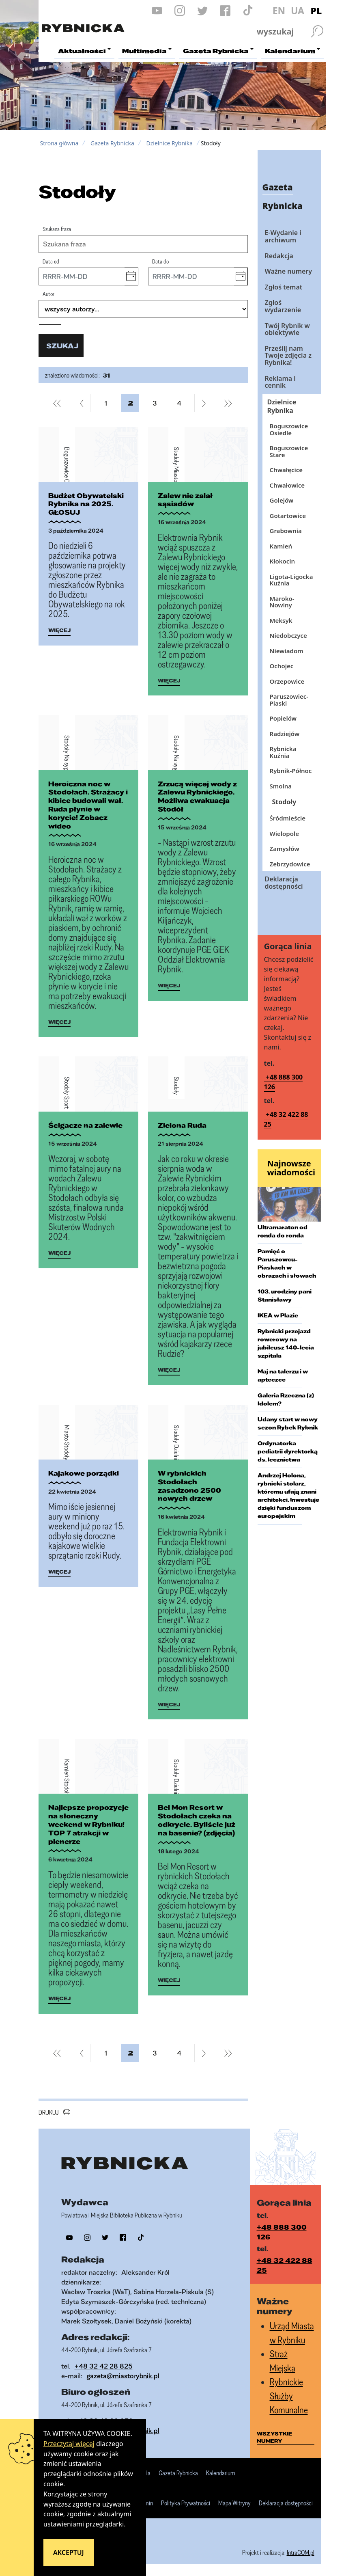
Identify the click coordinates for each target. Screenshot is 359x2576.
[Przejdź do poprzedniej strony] (81, 403)
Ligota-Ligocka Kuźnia (291, 579)
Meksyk (281, 620)
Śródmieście (287, 818)
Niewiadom (286, 651)
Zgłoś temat (284, 287)
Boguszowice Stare (289, 451)
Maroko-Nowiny (282, 601)
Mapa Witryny (234, 2503)
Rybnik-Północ (291, 771)
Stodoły (284, 801)
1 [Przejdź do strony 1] (109, 403)
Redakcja (279, 255)
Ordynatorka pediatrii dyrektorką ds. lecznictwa (288, 1451)
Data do (160, 261)
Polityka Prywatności (185, 2503)
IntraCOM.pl (300, 2552)
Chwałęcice (286, 470)
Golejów (282, 500)
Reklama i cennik (280, 382)
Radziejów (285, 734)
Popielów (283, 718)
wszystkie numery (274, 2437)
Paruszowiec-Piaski (289, 699)
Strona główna (59, 143)
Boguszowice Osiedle (289, 429)
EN (279, 10)
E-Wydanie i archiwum (283, 236)
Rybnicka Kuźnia (283, 752)
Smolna (281, 786)
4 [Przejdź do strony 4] (182, 403)
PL (316, 10)
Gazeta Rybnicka (112, 143)
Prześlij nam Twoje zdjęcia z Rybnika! (288, 355)
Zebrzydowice (290, 864)
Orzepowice (287, 681)
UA (297, 10)
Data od (51, 261)
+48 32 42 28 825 (104, 2366)
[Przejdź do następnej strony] (203, 403)
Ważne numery (288, 271)
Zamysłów (284, 848)
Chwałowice (287, 485)
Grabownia (286, 531)
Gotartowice (288, 516)
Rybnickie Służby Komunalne (289, 2395)
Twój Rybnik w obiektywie (287, 329)
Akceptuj (68, 2552)
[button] (131, 276)
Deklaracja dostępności (284, 883)
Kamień (281, 546)
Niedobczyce (288, 635)
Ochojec (282, 666)
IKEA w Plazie (278, 1315)
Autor (48, 293)
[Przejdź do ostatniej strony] (227, 403)
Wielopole (284, 833)
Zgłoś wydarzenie (283, 306)
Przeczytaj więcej (69, 2443)
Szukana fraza (57, 228)
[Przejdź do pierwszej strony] (57, 403)
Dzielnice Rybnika (169, 143)
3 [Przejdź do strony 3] (158, 403)
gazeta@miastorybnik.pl (122, 2376)
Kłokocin (282, 561)
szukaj (62, 346)
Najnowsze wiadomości (291, 1168)
